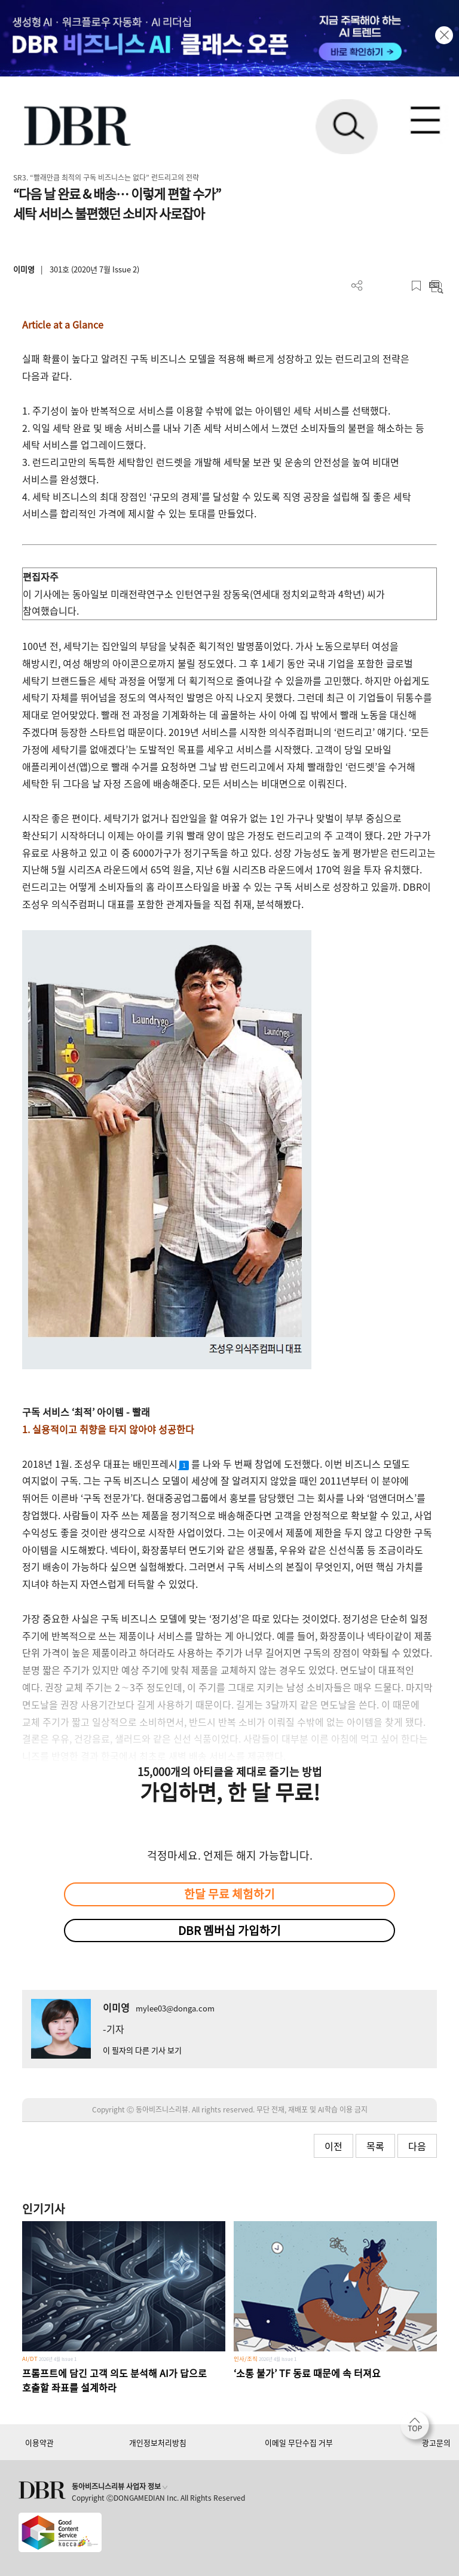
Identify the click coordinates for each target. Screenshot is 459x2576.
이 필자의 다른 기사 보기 (142, 2050)
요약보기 (436, 286)
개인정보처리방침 (157, 2442)
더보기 (357, 286)
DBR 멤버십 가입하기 (229, 1930)
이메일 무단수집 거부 (299, 2442)
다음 (417, 2146)
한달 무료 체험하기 (229, 1893)
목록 (375, 2146)
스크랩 (416, 286)
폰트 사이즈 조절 (396, 286)
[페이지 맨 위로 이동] (417, 2428)
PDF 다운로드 (377, 286)
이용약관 (39, 2442)
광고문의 (436, 2442)
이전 (333, 2146)
